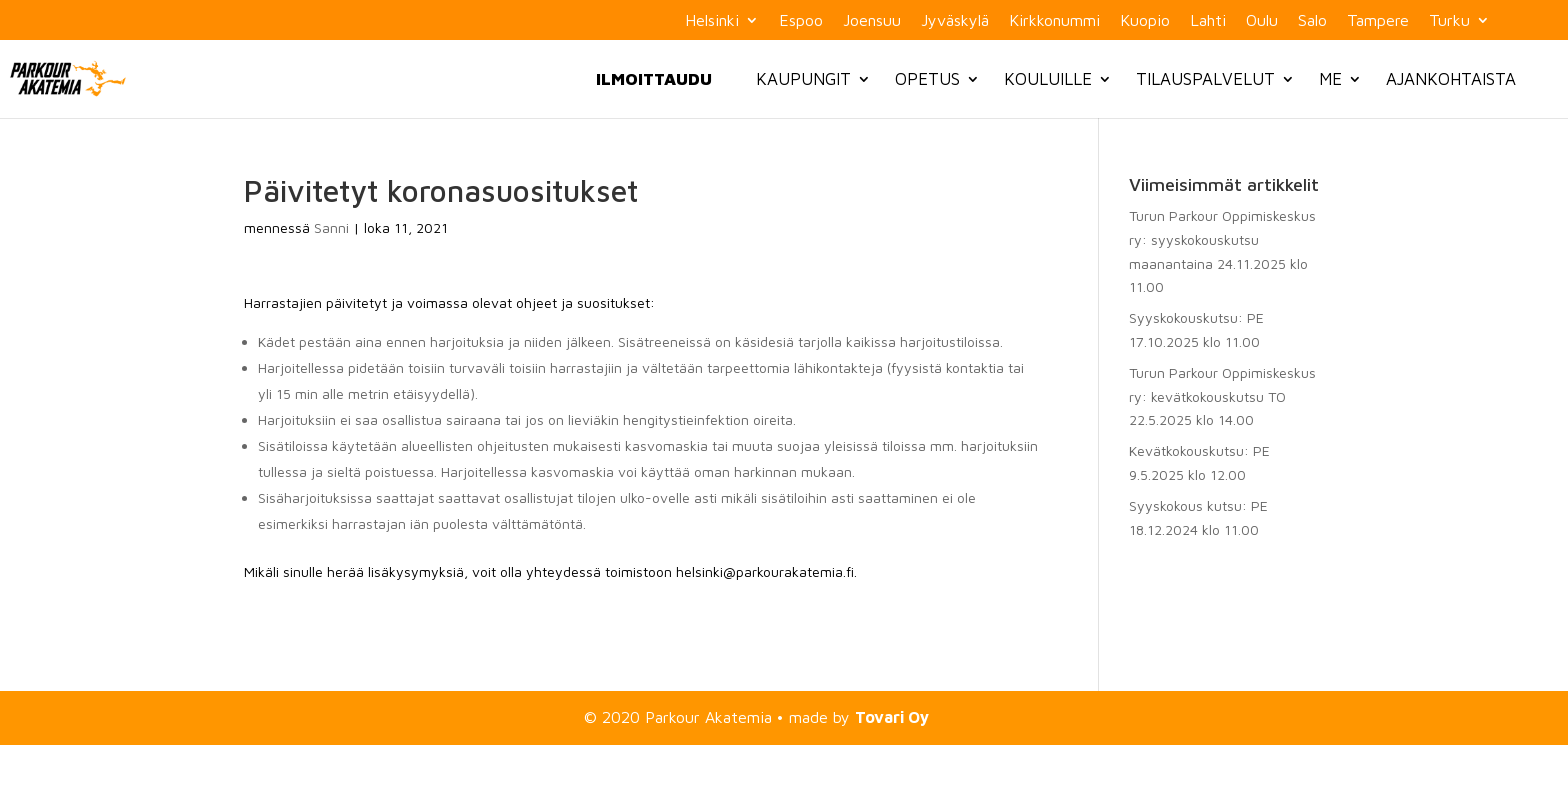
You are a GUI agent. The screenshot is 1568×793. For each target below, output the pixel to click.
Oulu (1262, 20)
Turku (1449, 20)
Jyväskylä (955, 20)
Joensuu (872, 20)
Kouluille (1048, 79)
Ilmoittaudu (654, 79)
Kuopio (1145, 20)
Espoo (801, 20)
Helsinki (712, 20)
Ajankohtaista (1451, 79)
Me (1330, 79)
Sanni (331, 227)
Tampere (1378, 20)
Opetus (927, 79)
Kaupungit (803, 79)
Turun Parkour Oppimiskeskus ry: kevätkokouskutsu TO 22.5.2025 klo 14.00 (1222, 396)
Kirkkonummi (1054, 20)
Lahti (1208, 20)
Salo (1312, 20)
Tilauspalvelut (1205, 79)
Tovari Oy (892, 717)
